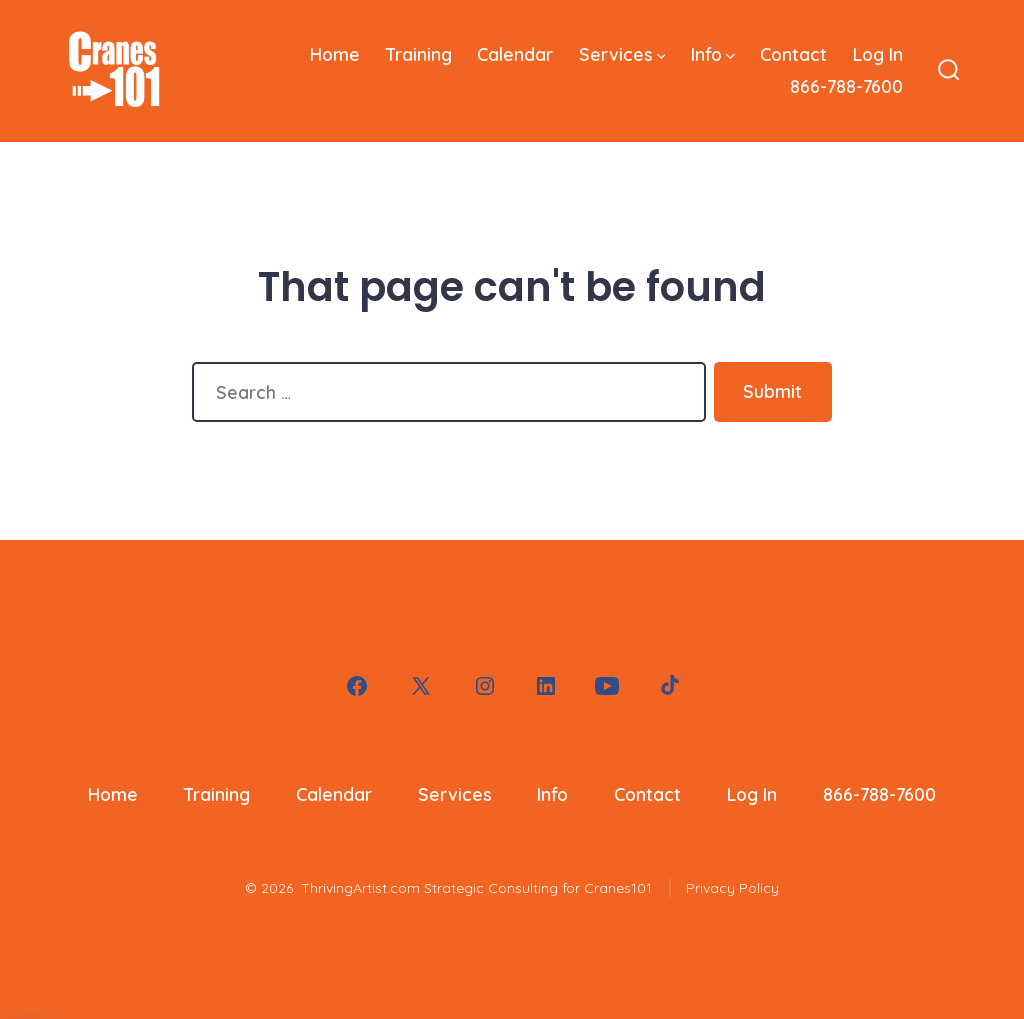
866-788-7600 (846, 86)
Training (419, 54)
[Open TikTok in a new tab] (668, 686)
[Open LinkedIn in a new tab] (546, 686)
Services (622, 54)
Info (713, 54)
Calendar (515, 54)
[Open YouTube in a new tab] (607, 686)
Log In (878, 54)
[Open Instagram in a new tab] (485, 686)
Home (335, 54)
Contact (793, 54)
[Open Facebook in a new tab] (357, 686)
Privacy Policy (732, 888)
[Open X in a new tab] (421, 686)
